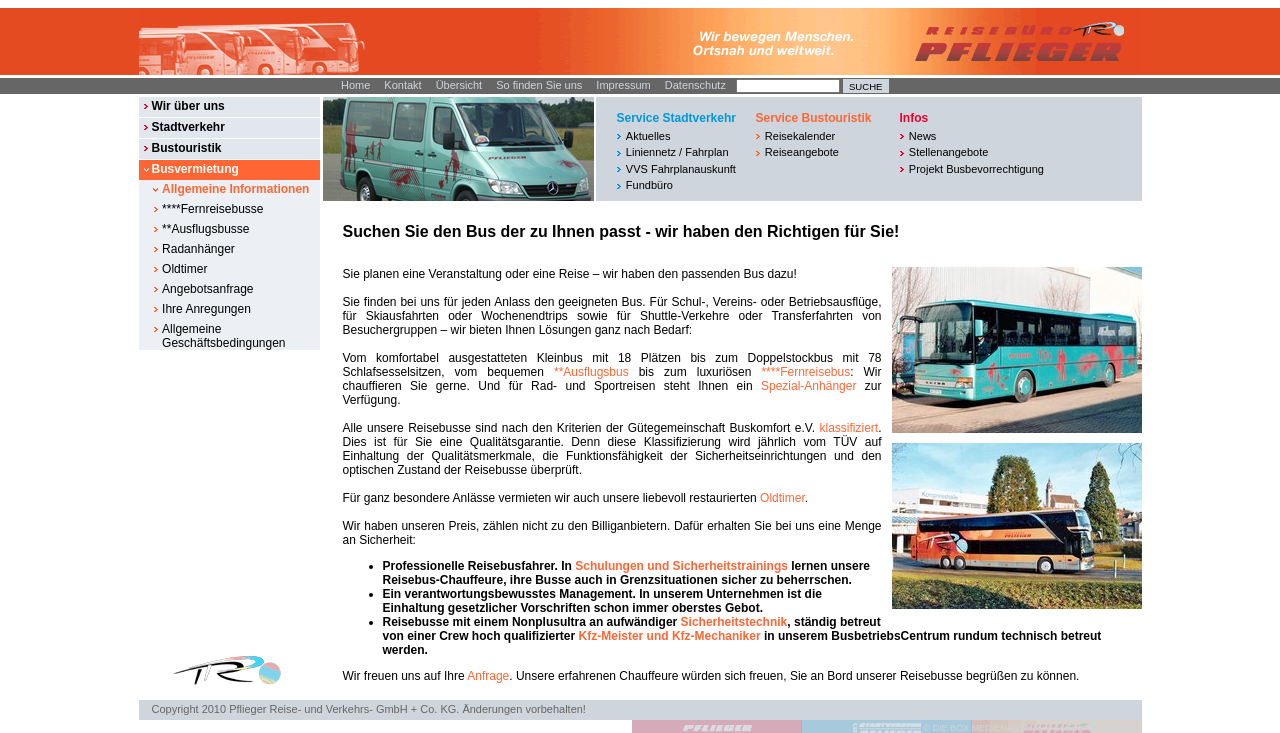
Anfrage (488, 676)
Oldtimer (184, 269)
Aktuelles (648, 136)
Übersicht (459, 85)
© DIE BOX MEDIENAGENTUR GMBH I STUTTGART (1033, 728)
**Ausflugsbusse (205, 229)
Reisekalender (800, 136)
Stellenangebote (949, 152)
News (923, 136)
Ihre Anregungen (206, 309)
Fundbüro (649, 185)
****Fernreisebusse (212, 209)
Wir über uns (187, 106)
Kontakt (402, 85)
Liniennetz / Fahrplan (677, 152)
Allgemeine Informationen (235, 189)
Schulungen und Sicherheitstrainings (681, 566)
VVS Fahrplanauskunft (681, 169)
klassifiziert (848, 428)
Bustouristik (186, 148)
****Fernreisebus (805, 372)
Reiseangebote (802, 152)
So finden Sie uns (539, 85)
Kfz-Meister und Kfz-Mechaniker (670, 636)
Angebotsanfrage (207, 289)
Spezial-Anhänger (808, 386)
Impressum (623, 85)
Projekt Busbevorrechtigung (976, 169)
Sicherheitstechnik (734, 622)
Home (355, 85)
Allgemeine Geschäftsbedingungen (223, 336)
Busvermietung (194, 169)
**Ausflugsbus (591, 372)
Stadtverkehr (187, 127)
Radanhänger (198, 249)
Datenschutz (695, 85)
